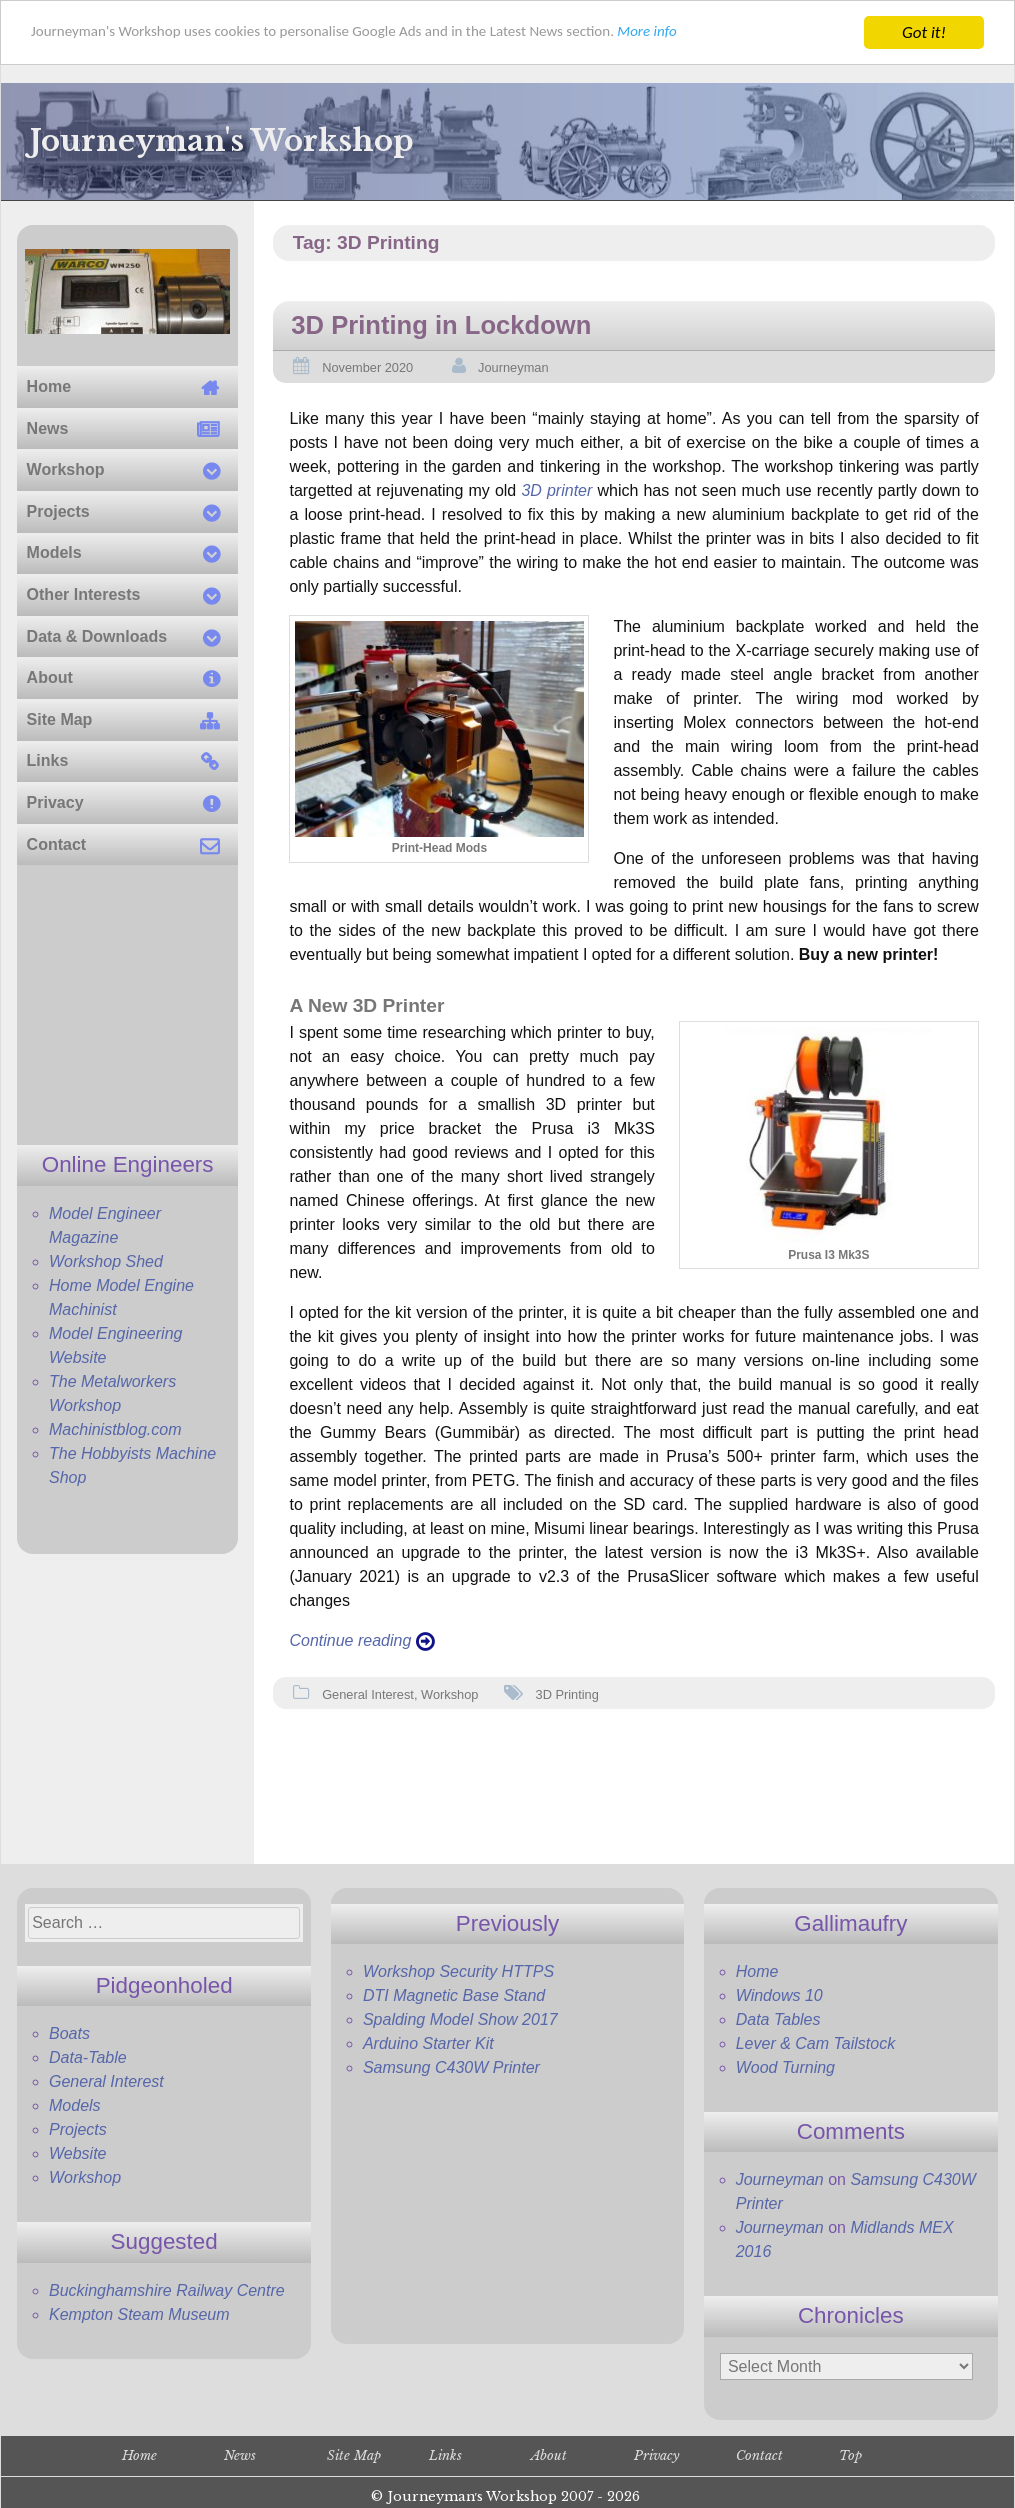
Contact (759, 2455)
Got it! (924, 32)
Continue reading (361, 1640)
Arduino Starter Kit (428, 2043)
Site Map (354, 2455)
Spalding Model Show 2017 (460, 2019)
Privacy (657, 2455)
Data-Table (88, 2057)
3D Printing (567, 1694)
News (240, 2455)
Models (75, 2105)
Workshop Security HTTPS (458, 1971)
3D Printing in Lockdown (441, 325)
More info (729, 33)
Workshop (449, 1694)
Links (445, 2455)
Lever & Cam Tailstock (815, 2043)
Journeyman (513, 367)
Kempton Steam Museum (139, 2314)
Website (78, 2153)
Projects (78, 2129)
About (549, 2455)
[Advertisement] (127, 1005)
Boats (69, 2033)
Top (850, 2455)
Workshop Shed (106, 1261)
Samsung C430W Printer (451, 2067)
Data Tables (778, 2019)
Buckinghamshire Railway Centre (167, 2290)
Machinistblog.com (115, 1429)
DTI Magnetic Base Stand (454, 1995)
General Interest (368, 1694)
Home (757, 1971)
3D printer (556, 490)
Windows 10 (779, 1995)
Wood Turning (785, 2067)
